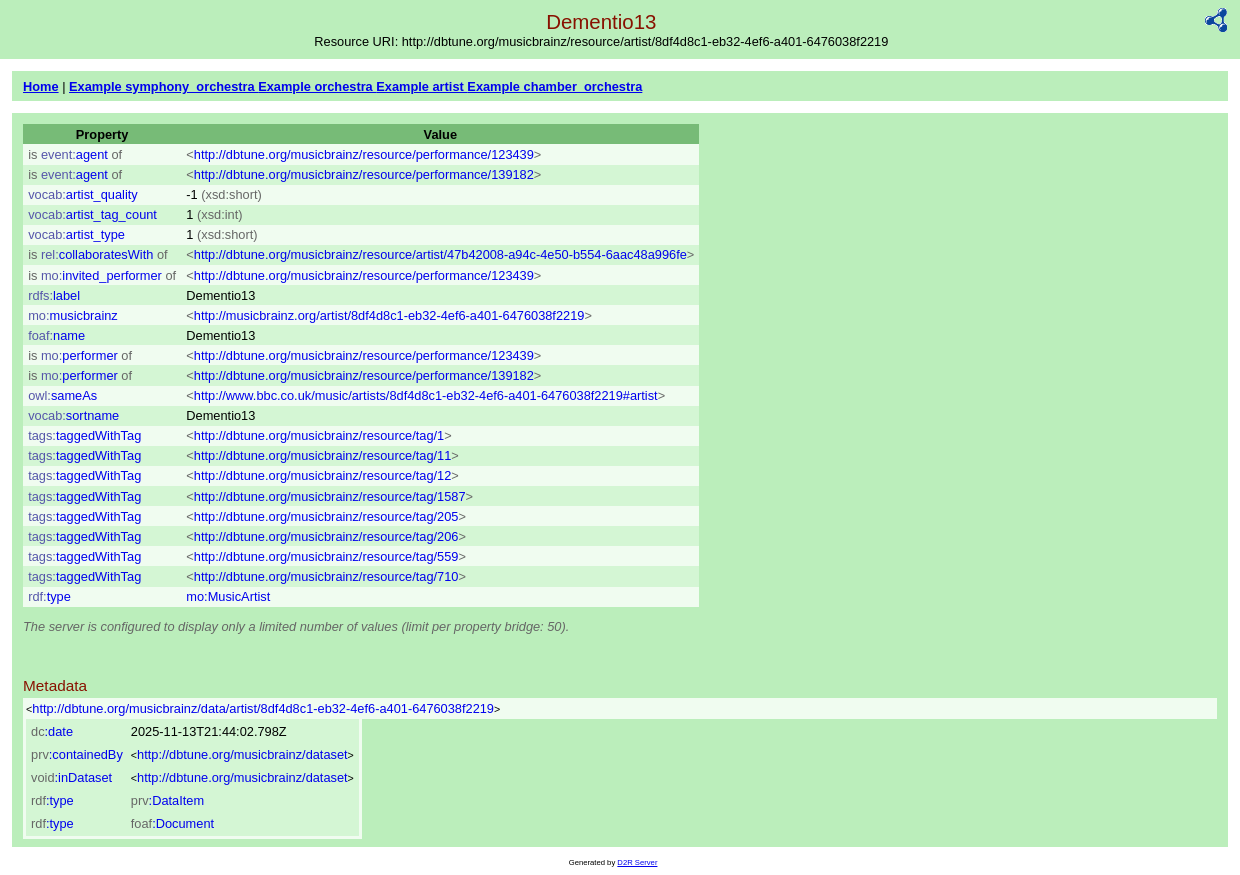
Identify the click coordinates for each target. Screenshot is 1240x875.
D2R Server (637, 862)
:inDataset (71, 777)
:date (52, 731)
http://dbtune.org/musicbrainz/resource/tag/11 (323, 455)
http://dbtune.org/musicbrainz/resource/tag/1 (319, 435)
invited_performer (101, 275)
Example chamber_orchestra (554, 86)
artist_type (76, 234)
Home (41, 86)
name (56, 335)
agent (74, 154)
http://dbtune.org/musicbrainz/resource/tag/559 (326, 556)
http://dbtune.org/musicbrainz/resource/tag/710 (326, 576)
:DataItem (167, 800)
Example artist (421, 86)
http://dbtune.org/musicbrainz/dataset (242, 754)
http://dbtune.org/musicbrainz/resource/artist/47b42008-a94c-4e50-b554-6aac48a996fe (440, 254)
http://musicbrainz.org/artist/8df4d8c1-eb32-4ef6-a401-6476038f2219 (389, 315)
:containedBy (77, 754)
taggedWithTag (84, 435)
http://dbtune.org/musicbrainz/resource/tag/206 (326, 536)
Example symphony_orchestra (163, 86)
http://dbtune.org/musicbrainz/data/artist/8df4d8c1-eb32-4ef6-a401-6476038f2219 (263, 708)
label (54, 295)
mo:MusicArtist (228, 596)
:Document (172, 823)
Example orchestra (317, 86)
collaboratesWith (97, 254)
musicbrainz (73, 315)
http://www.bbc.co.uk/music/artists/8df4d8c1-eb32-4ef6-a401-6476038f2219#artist (426, 395)
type (49, 596)
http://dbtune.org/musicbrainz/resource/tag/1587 (330, 496)
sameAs (62, 395)
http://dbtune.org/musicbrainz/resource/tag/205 (326, 516)
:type (52, 800)
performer (79, 355)
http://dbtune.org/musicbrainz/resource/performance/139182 (364, 174)
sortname (73, 415)
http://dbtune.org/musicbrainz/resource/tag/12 (323, 475)
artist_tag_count (92, 214)
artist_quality (83, 194)
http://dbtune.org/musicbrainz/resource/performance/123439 (364, 154)
